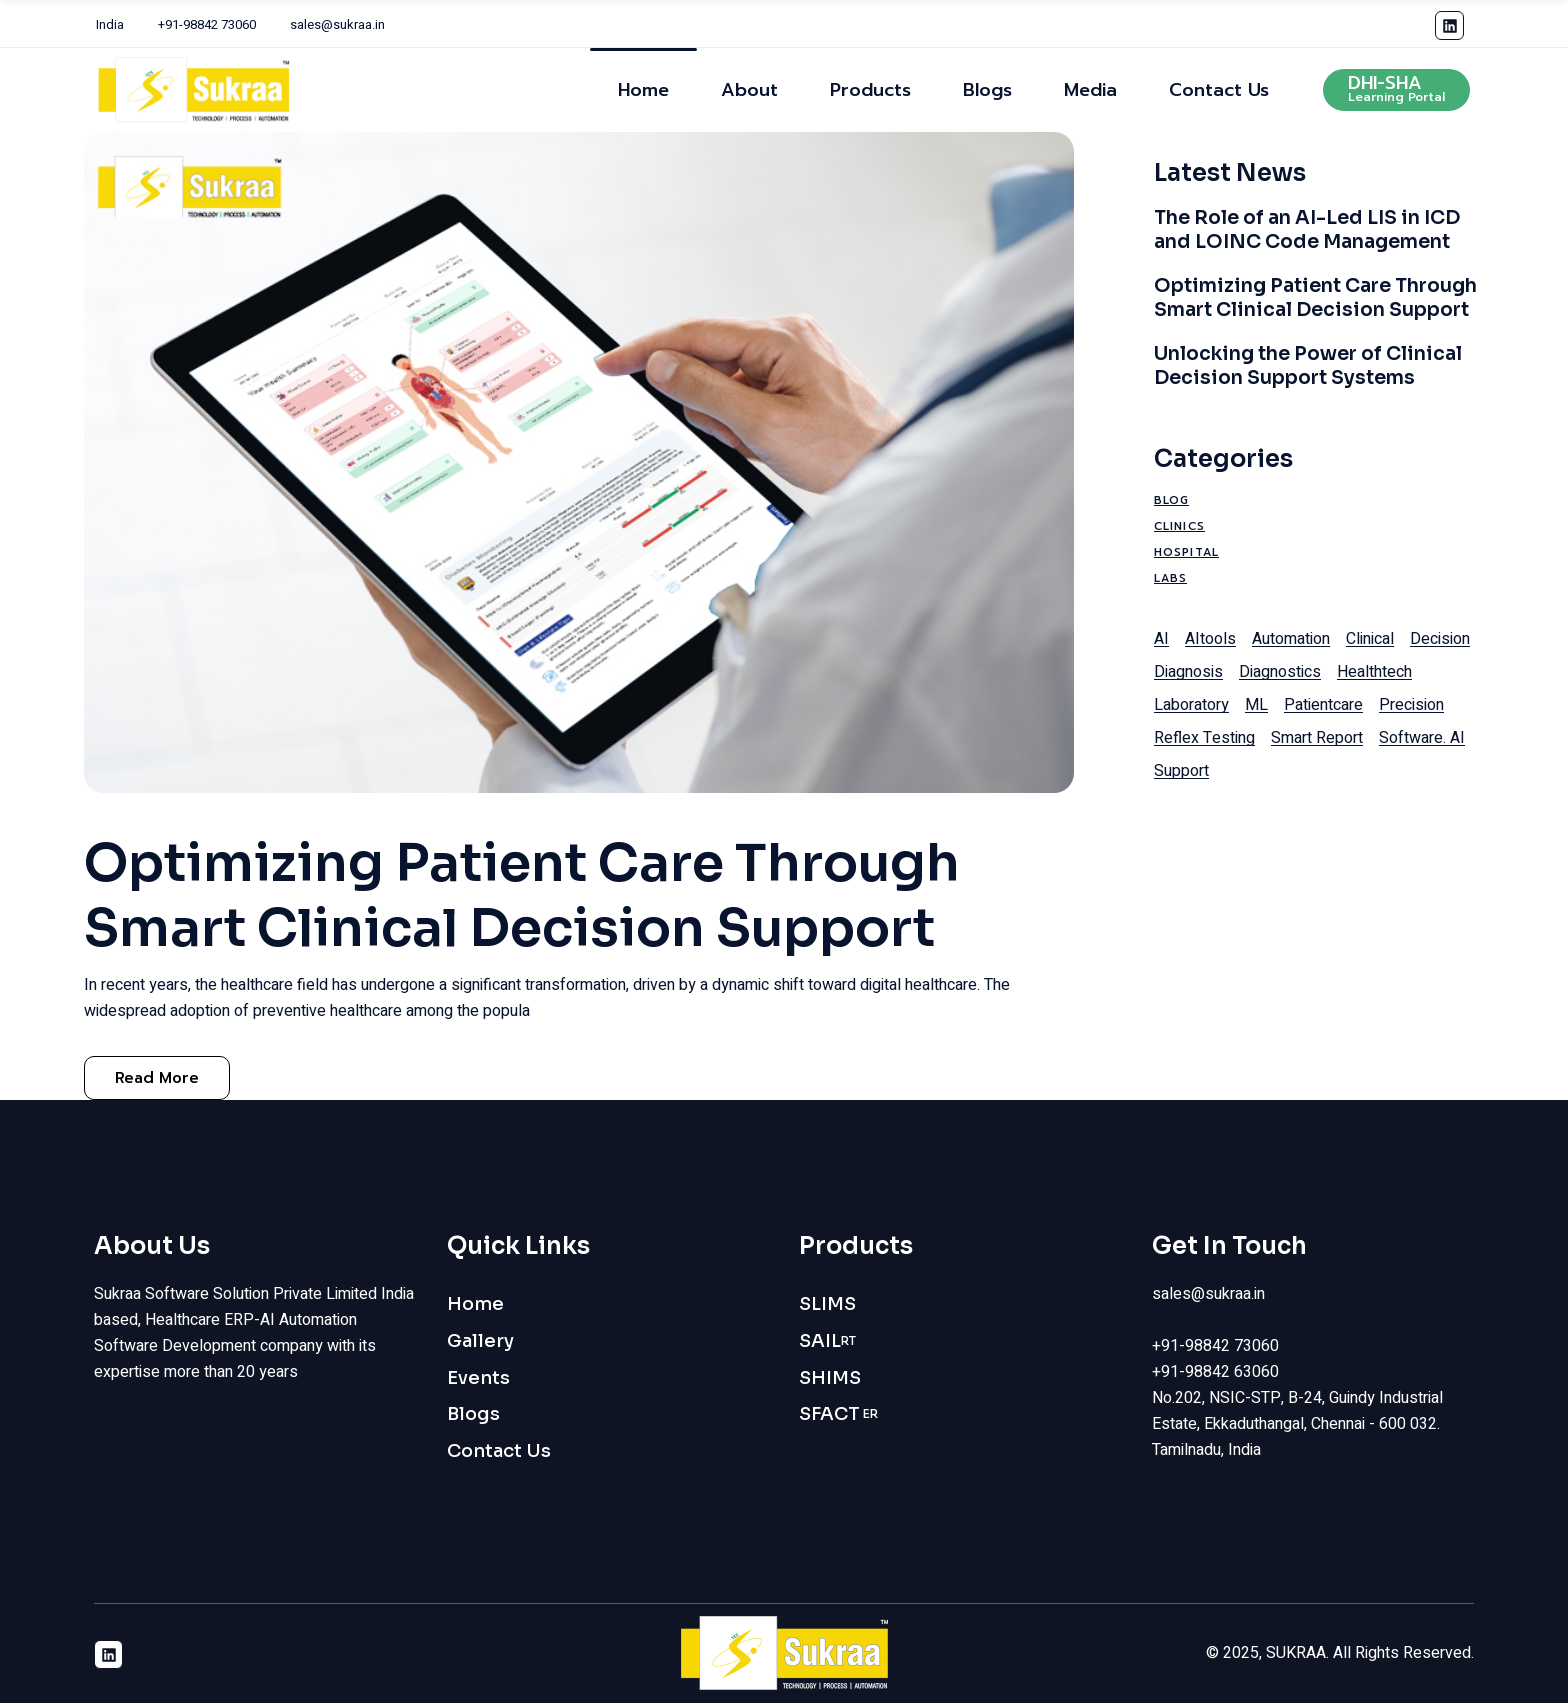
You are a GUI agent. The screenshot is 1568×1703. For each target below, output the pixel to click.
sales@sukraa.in (337, 24)
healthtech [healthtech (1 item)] (1374, 672)
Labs (1170, 578)
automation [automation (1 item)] (1291, 639)
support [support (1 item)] (1181, 771)
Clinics (1179, 526)
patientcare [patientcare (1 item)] (1323, 705)
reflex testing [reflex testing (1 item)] (1204, 738)
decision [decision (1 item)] (1440, 639)
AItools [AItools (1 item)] (1210, 639)
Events (478, 1378)
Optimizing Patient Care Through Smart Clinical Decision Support (522, 896)
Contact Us (499, 1451)
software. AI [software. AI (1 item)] (1422, 738)
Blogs (473, 1414)
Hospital (1186, 552)
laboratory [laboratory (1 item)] (1191, 705)
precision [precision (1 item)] (1411, 705)
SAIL (827, 1341)
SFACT (838, 1414)
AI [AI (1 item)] (1161, 639)
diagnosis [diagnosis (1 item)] (1188, 672)
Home (475, 1304)
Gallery (480, 1341)
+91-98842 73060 (207, 24)
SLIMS (827, 1304)
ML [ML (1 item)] (1256, 705)
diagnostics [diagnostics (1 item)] (1280, 672)
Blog (1171, 500)
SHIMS (830, 1378)
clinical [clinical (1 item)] (1370, 639)
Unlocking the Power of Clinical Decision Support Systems (1308, 366)
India (110, 24)
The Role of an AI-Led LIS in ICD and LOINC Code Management (1307, 230)
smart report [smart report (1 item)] (1317, 738)
